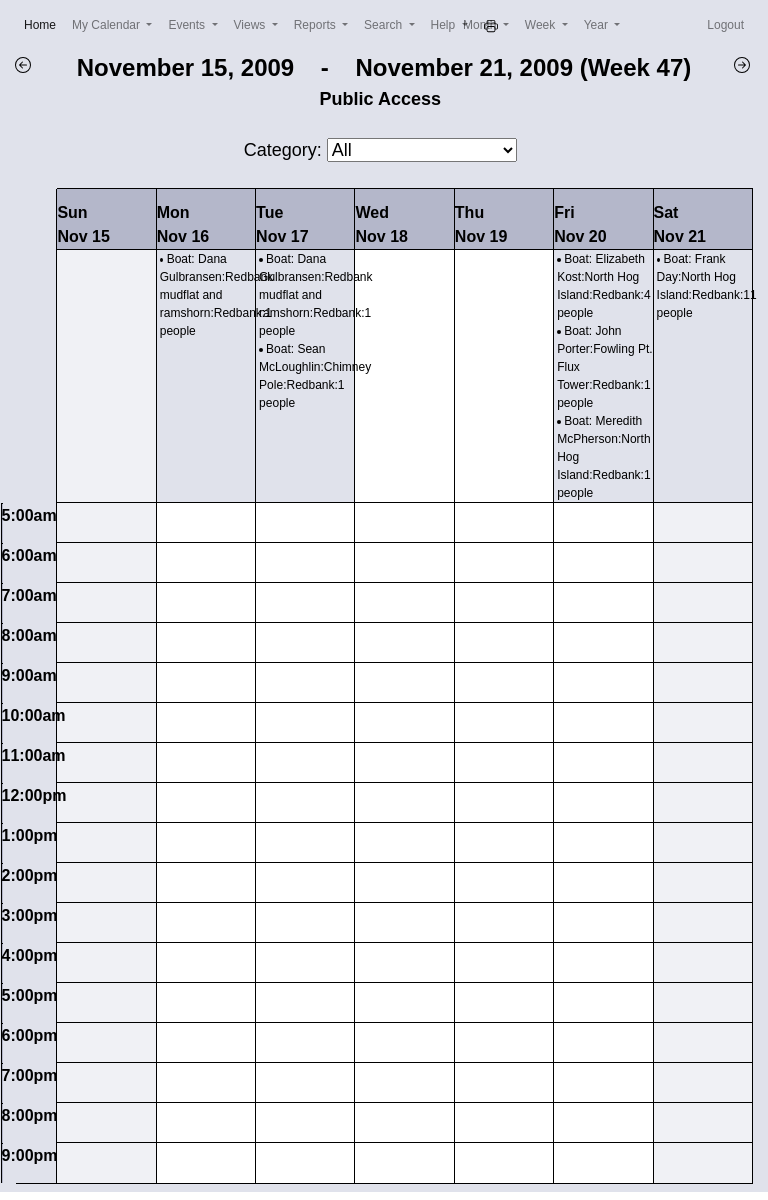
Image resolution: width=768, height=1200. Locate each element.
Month (481, 25)
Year (598, 25)
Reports (316, 25)
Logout (725, 25)
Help (445, 25)
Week (542, 25)
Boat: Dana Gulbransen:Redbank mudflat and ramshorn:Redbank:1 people (216, 295)
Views (251, 25)
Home (44, 23)
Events (188, 25)
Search (384, 25)
